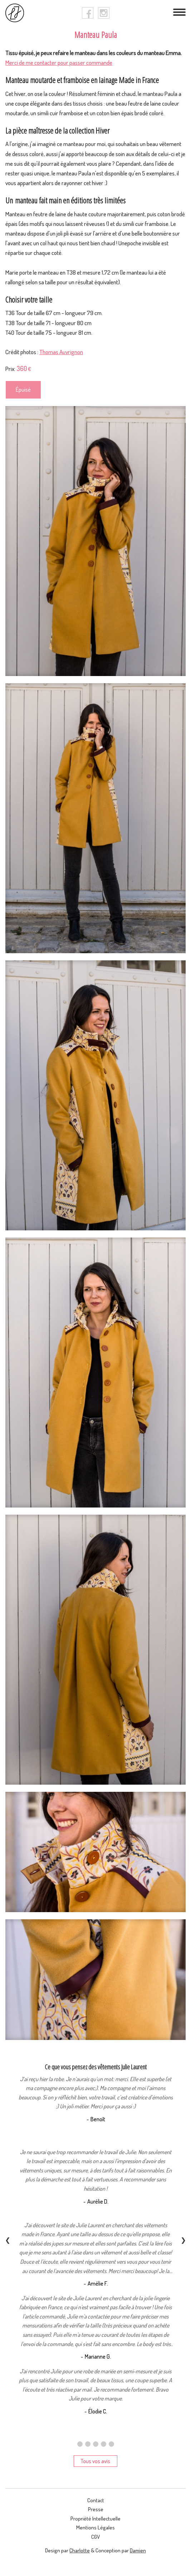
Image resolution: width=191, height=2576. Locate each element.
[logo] (14, 13)
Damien (138, 2550)
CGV (95, 2536)
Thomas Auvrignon (61, 352)
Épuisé (23, 389)
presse (95, 2509)
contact (95, 2500)
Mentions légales (95, 2527)
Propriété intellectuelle (95, 2518)
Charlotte (79, 2550)
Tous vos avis (95, 2461)
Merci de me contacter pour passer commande (58, 62)
